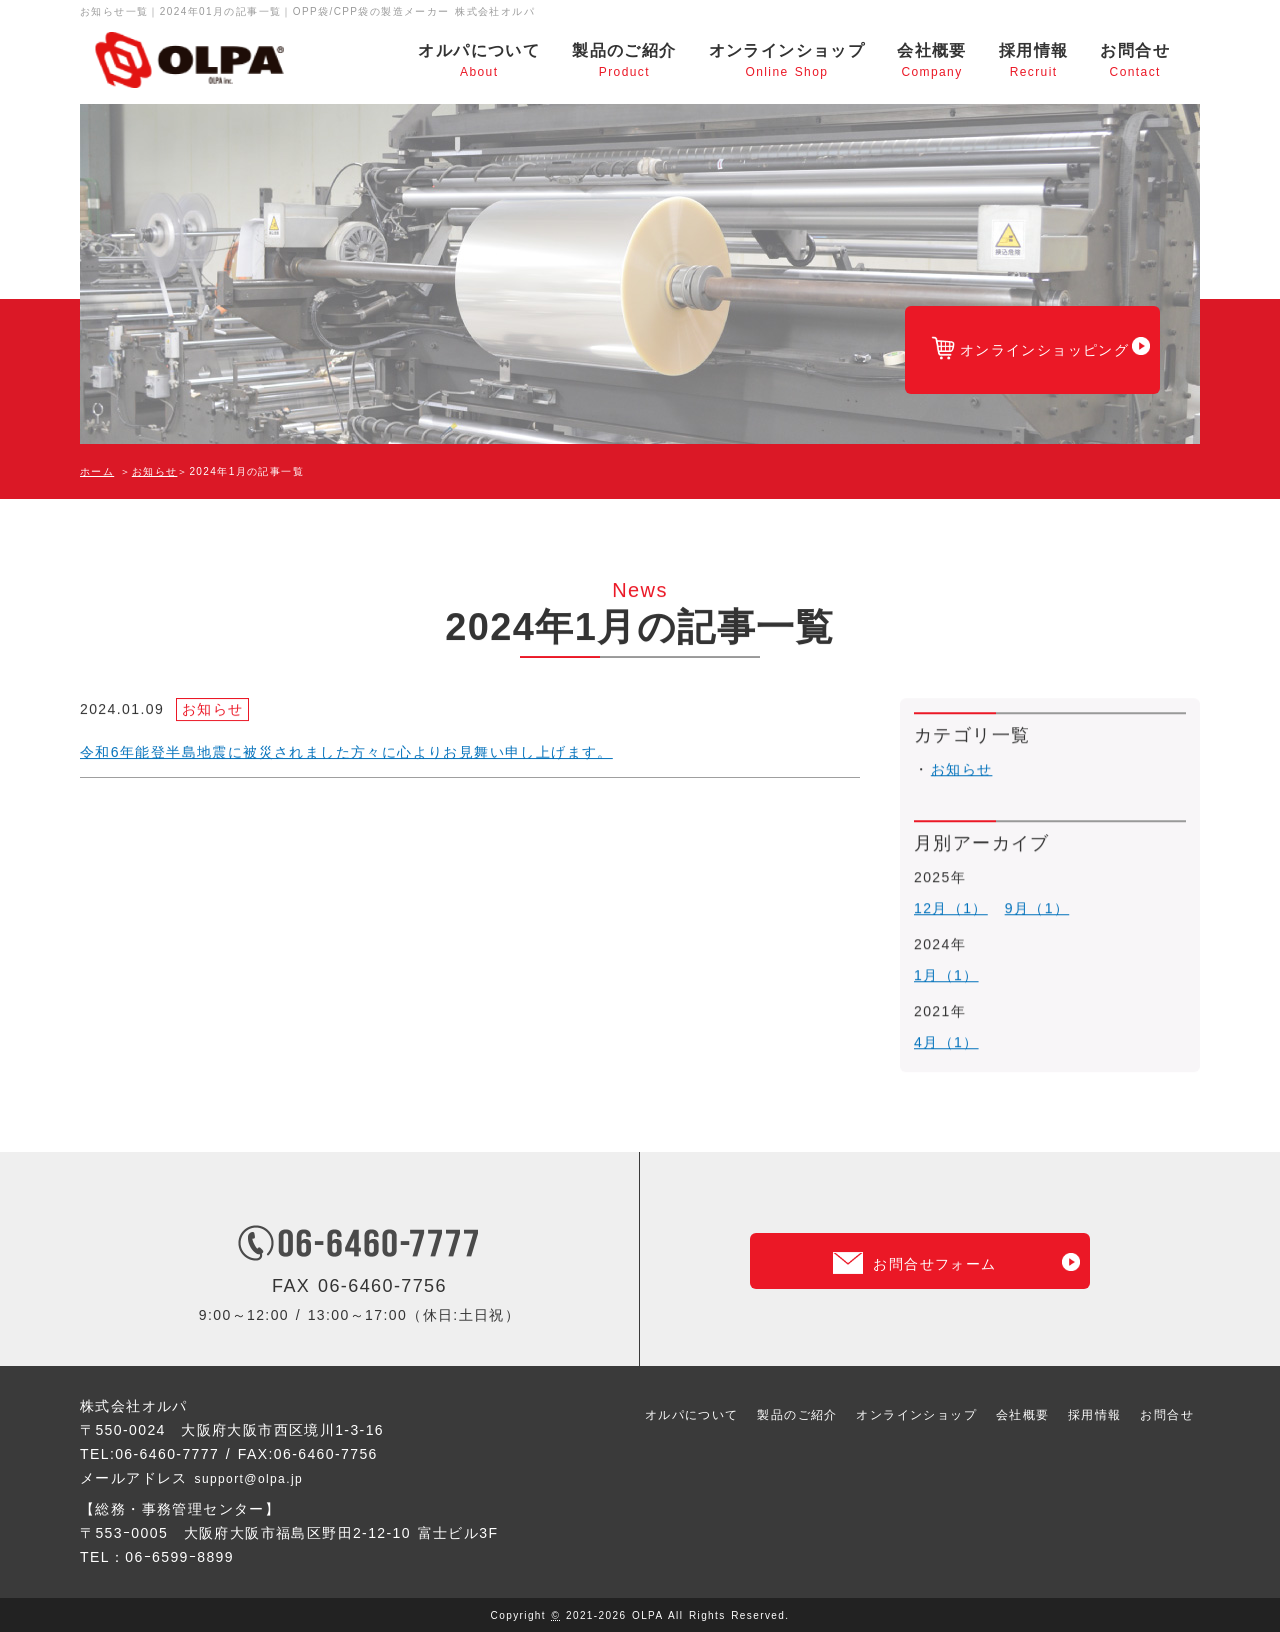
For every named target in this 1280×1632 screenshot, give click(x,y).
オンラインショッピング (1001, 363)
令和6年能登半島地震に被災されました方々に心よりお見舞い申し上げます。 (346, 754)
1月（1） (946, 970)
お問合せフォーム (934, 1242)
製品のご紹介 (624, 61)
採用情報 (1034, 61)
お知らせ (155, 471)
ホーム (97, 471)
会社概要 (932, 61)
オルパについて (479, 61)
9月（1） (1037, 913)
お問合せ (1135, 61)
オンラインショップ (787, 61)
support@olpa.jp (256, 1477)
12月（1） (951, 913)
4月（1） (946, 1027)
